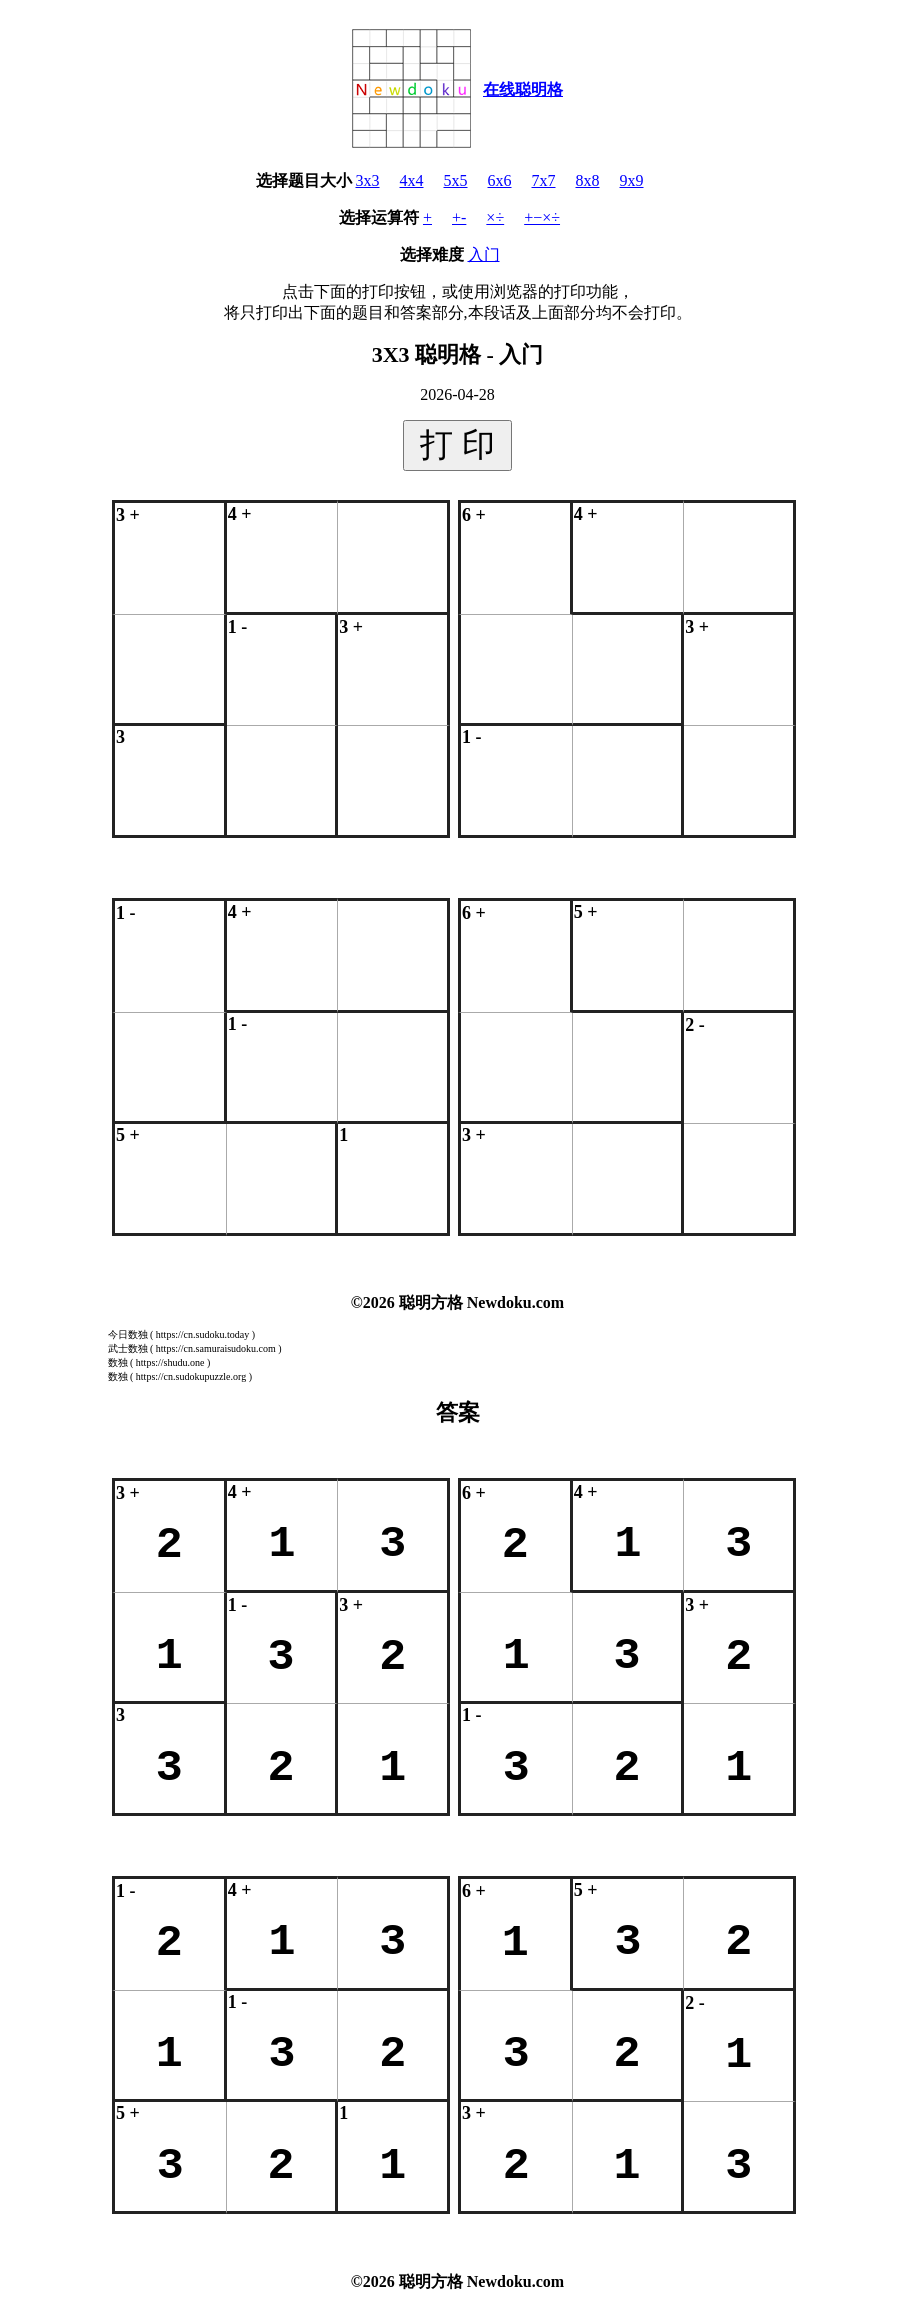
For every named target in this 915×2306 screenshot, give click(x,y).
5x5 (456, 180)
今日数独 (128, 1334)
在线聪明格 (523, 89)
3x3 (368, 180)
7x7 (544, 180)
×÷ (495, 217)
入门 (484, 254)
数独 (118, 1362)
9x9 (632, 180)
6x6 (500, 180)
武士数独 (128, 1348)
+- (459, 217)
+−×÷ (542, 217)
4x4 (412, 180)
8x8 (588, 180)
